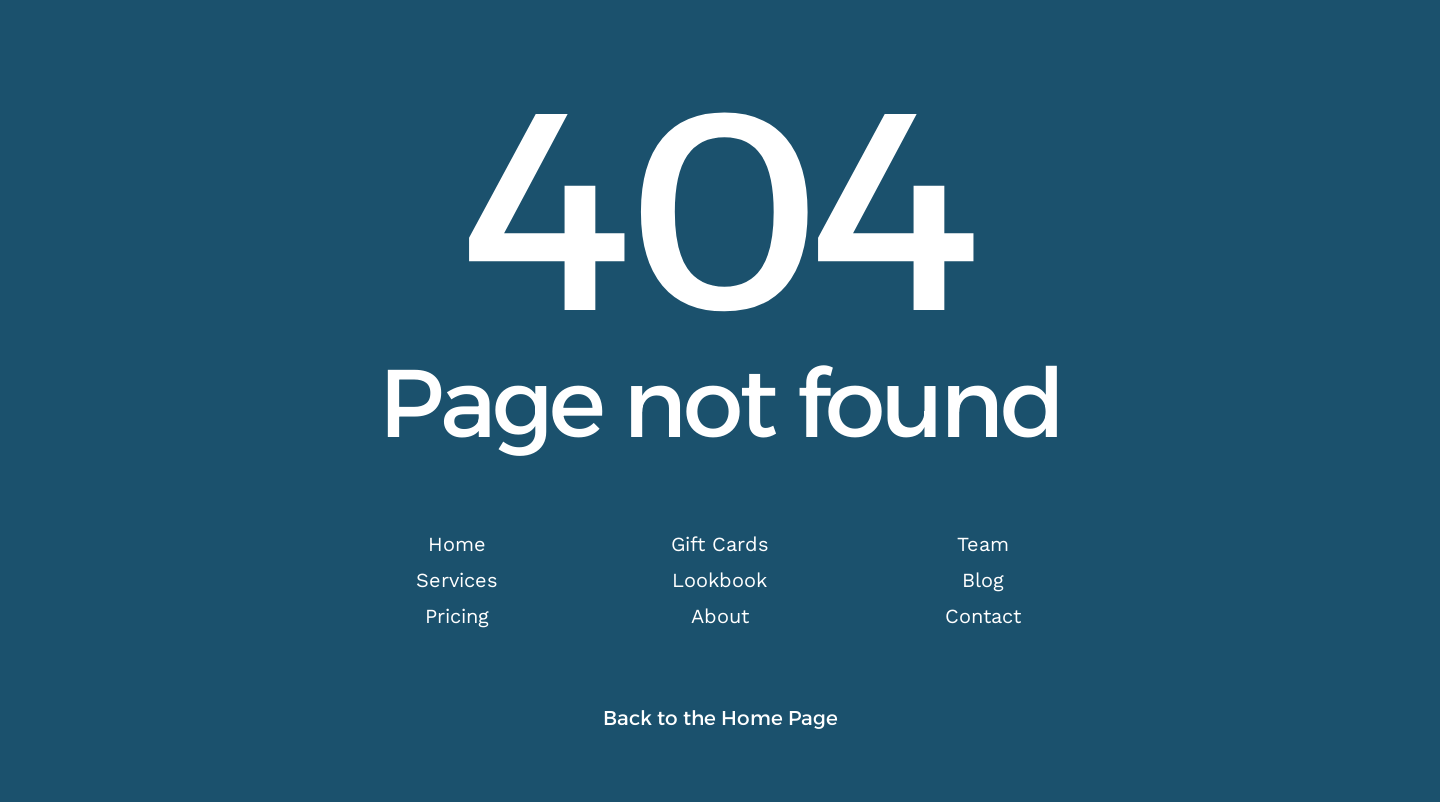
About (720, 616)
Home (457, 544)
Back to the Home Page (720, 718)
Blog (983, 580)
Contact (983, 616)
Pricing (457, 616)
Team (983, 544)
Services (457, 580)
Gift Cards (720, 544)
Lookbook (719, 580)
